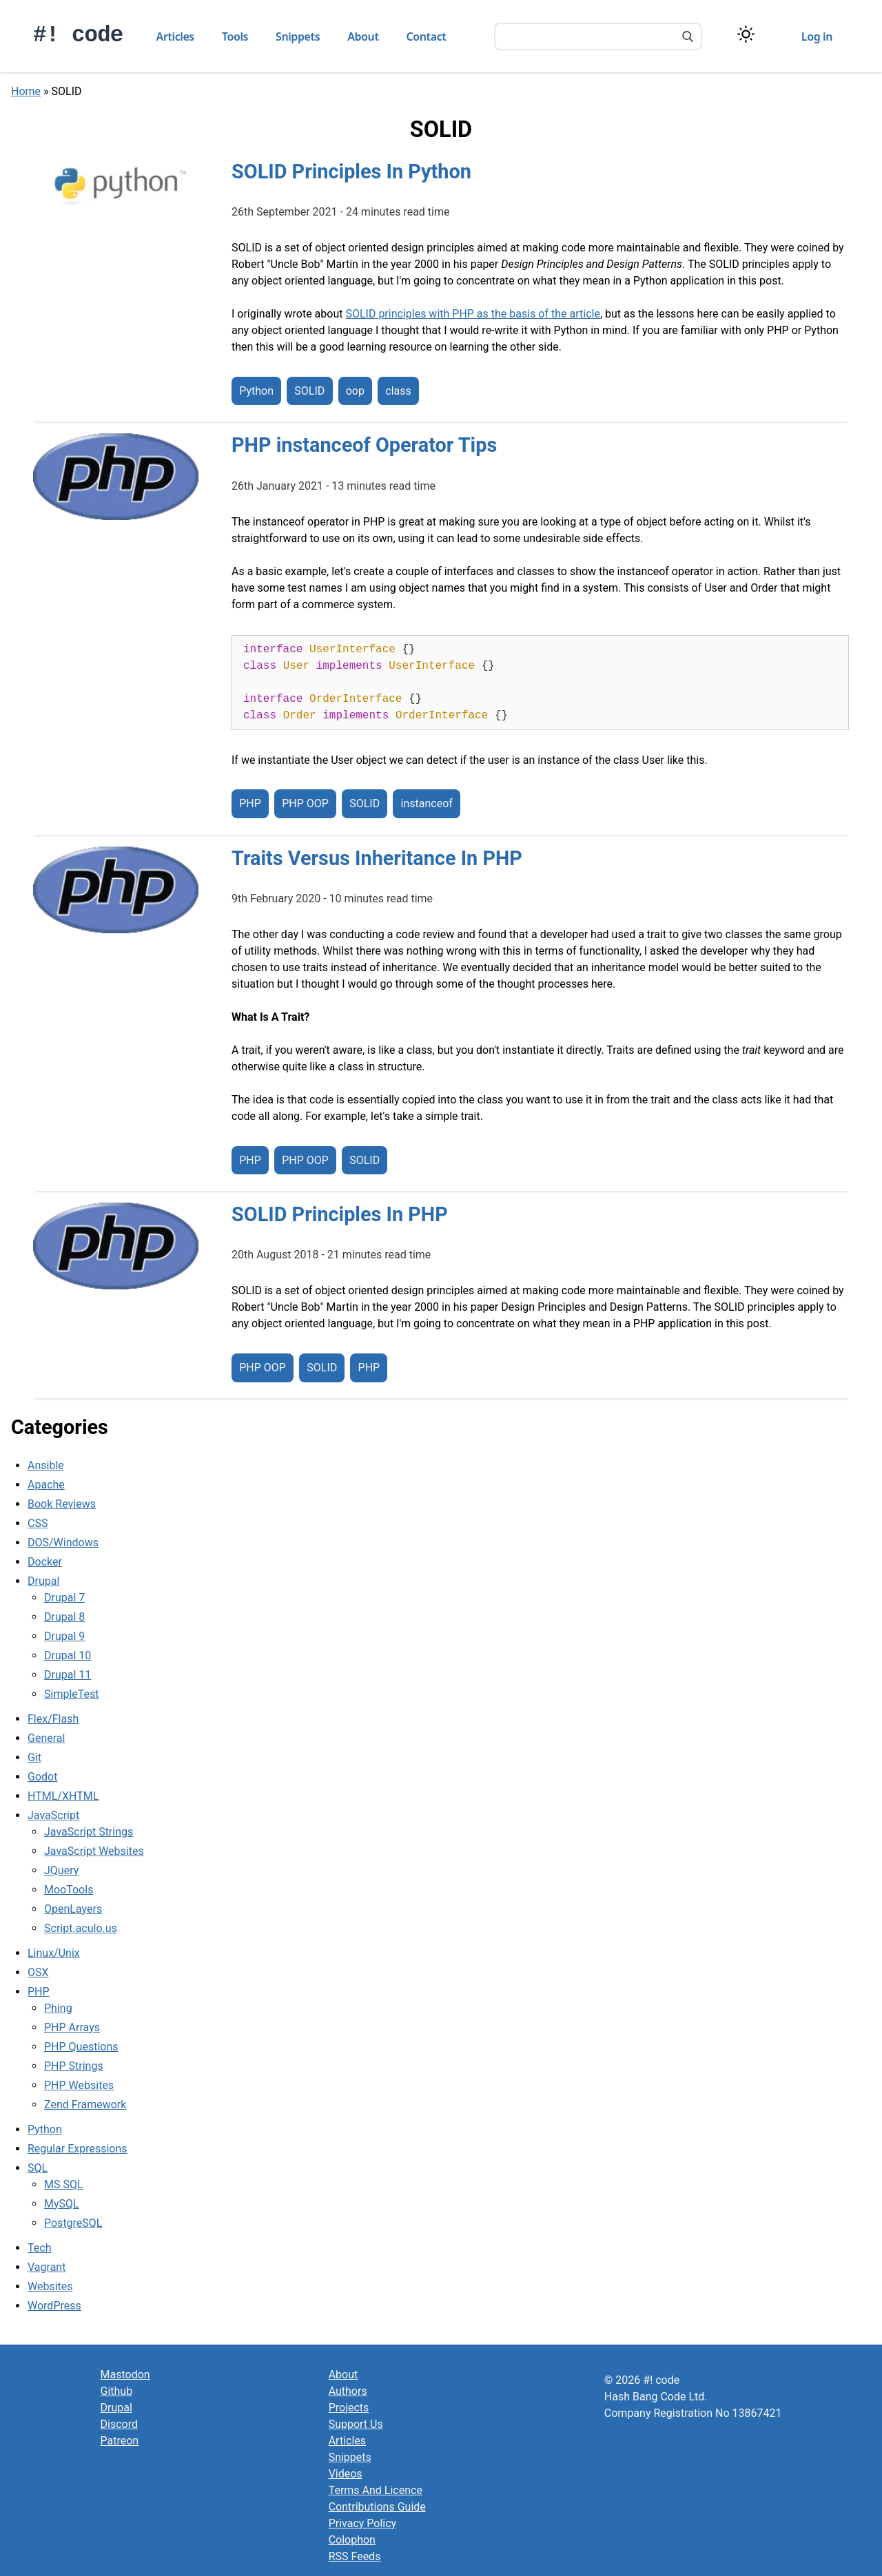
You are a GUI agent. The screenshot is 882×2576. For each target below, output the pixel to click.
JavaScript (53, 1815)
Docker (45, 1561)
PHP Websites (79, 2085)
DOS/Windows (63, 1542)
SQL (38, 2167)
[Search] (688, 37)
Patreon (120, 2440)
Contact (427, 36)
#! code (78, 35)
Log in (816, 36)
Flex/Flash (53, 1718)
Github (117, 2391)
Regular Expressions (77, 2148)
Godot (42, 1776)
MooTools (68, 1889)
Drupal (43, 1581)
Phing (58, 2008)
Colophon (352, 2539)
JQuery (61, 1870)
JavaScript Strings (88, 1831)
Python (256, 390)
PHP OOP (305, 804)
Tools (235, 36)
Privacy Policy (363, 2523)
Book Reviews (62, 1503)
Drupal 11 (67, 1674)
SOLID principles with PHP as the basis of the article (472, 313)
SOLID (309, 390)
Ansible (46, 1465)
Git (34, 1757)
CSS (38, 1523)
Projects (349, 2407)
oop (355, 390)
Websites (50, 2286)
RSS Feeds (355, 2556)
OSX (38, 1972)
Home (26, 91)
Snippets (298, 36)
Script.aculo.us (80, 1928)
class (398, 390)
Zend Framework (85, 2104)
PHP (250, 804)
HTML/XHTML (63, 1796)
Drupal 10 (67, 1655)
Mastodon (125, 2374)
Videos (345, 2473)
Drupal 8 (64, 1616)
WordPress (54, 2305)
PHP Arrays (72, 2027)
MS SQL (63, 2184)
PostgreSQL (73, 2223)
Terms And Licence (375, 2490)
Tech (39, 2247)
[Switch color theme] (746, 34)
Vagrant (46, 2267)
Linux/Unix (54, 1953)
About (362, 36)
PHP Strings (73, 2066)
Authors (348, 2391)
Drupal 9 (64, 1636)
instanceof (427, 804)
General (46, 1738)
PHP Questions (81, 2046)
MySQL (61, 2203)
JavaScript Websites (94, 1851)
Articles (175, 36)
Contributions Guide (377, 2506)
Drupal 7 (64, 1597)
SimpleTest (71, 1694)
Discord (119, 2424)
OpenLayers (73, 1908)
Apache (46, 1484)
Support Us (356, 2424)
